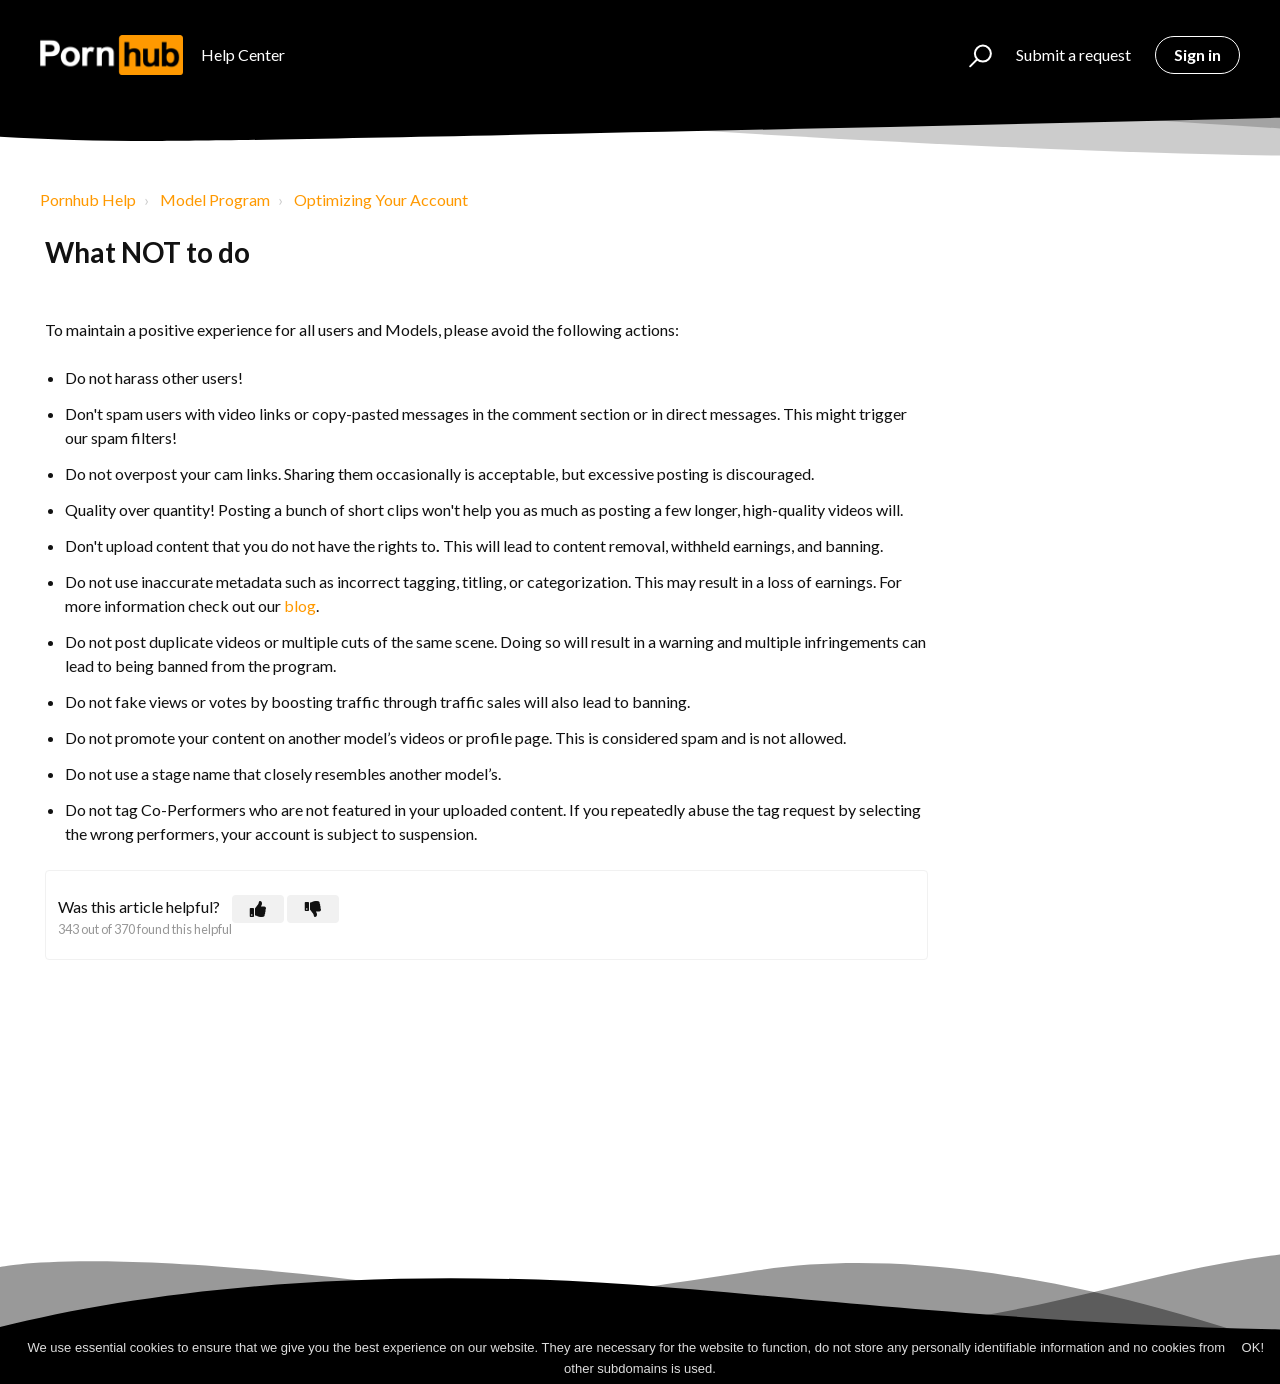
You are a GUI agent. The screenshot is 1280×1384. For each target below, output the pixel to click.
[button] (971, 55)
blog (300, 605)
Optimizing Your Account (381, 199)
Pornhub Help (88, 199)
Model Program (215, 199)
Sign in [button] (1197, 54)
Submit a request (1073, 54)
